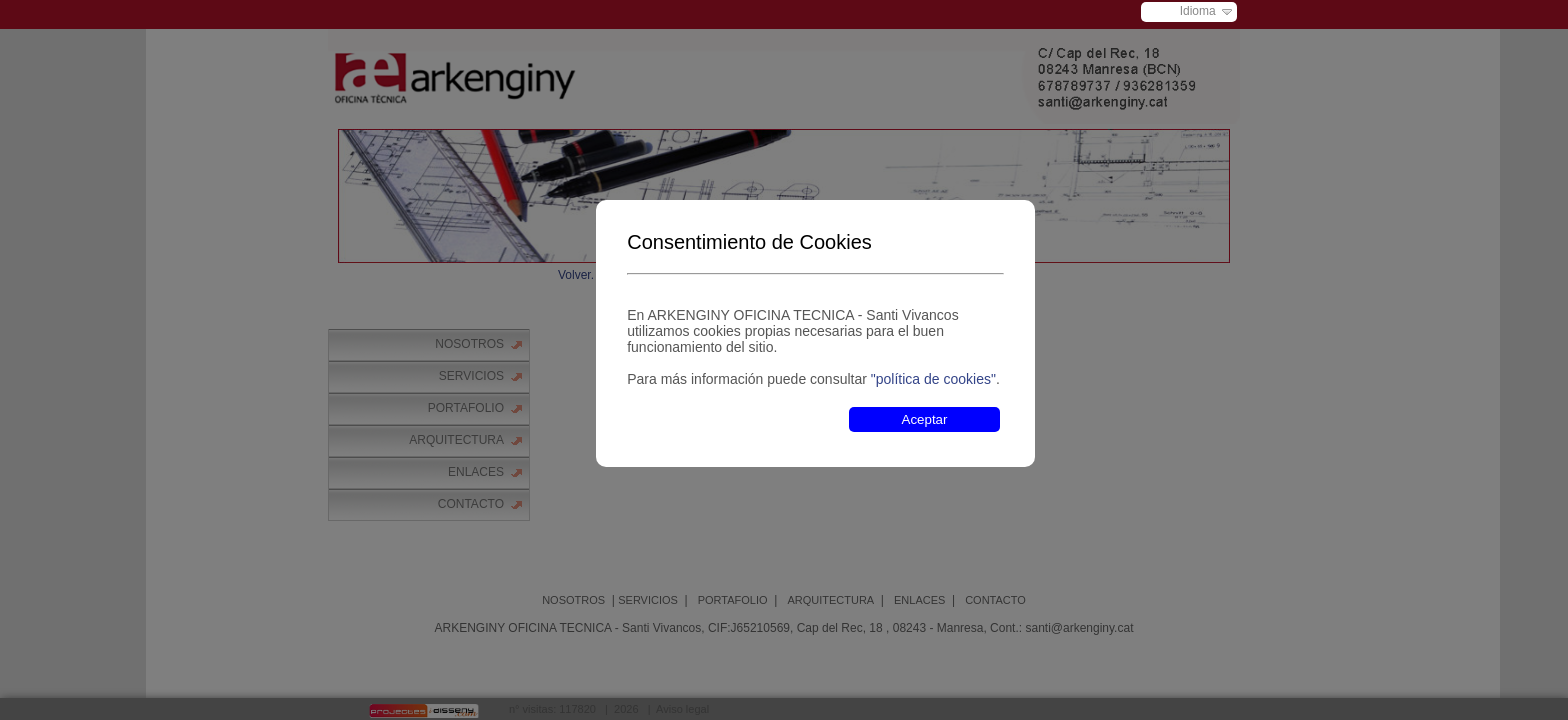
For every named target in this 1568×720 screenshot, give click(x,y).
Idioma (1198, 11)
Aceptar (925, 419)
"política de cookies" (933, 379)
